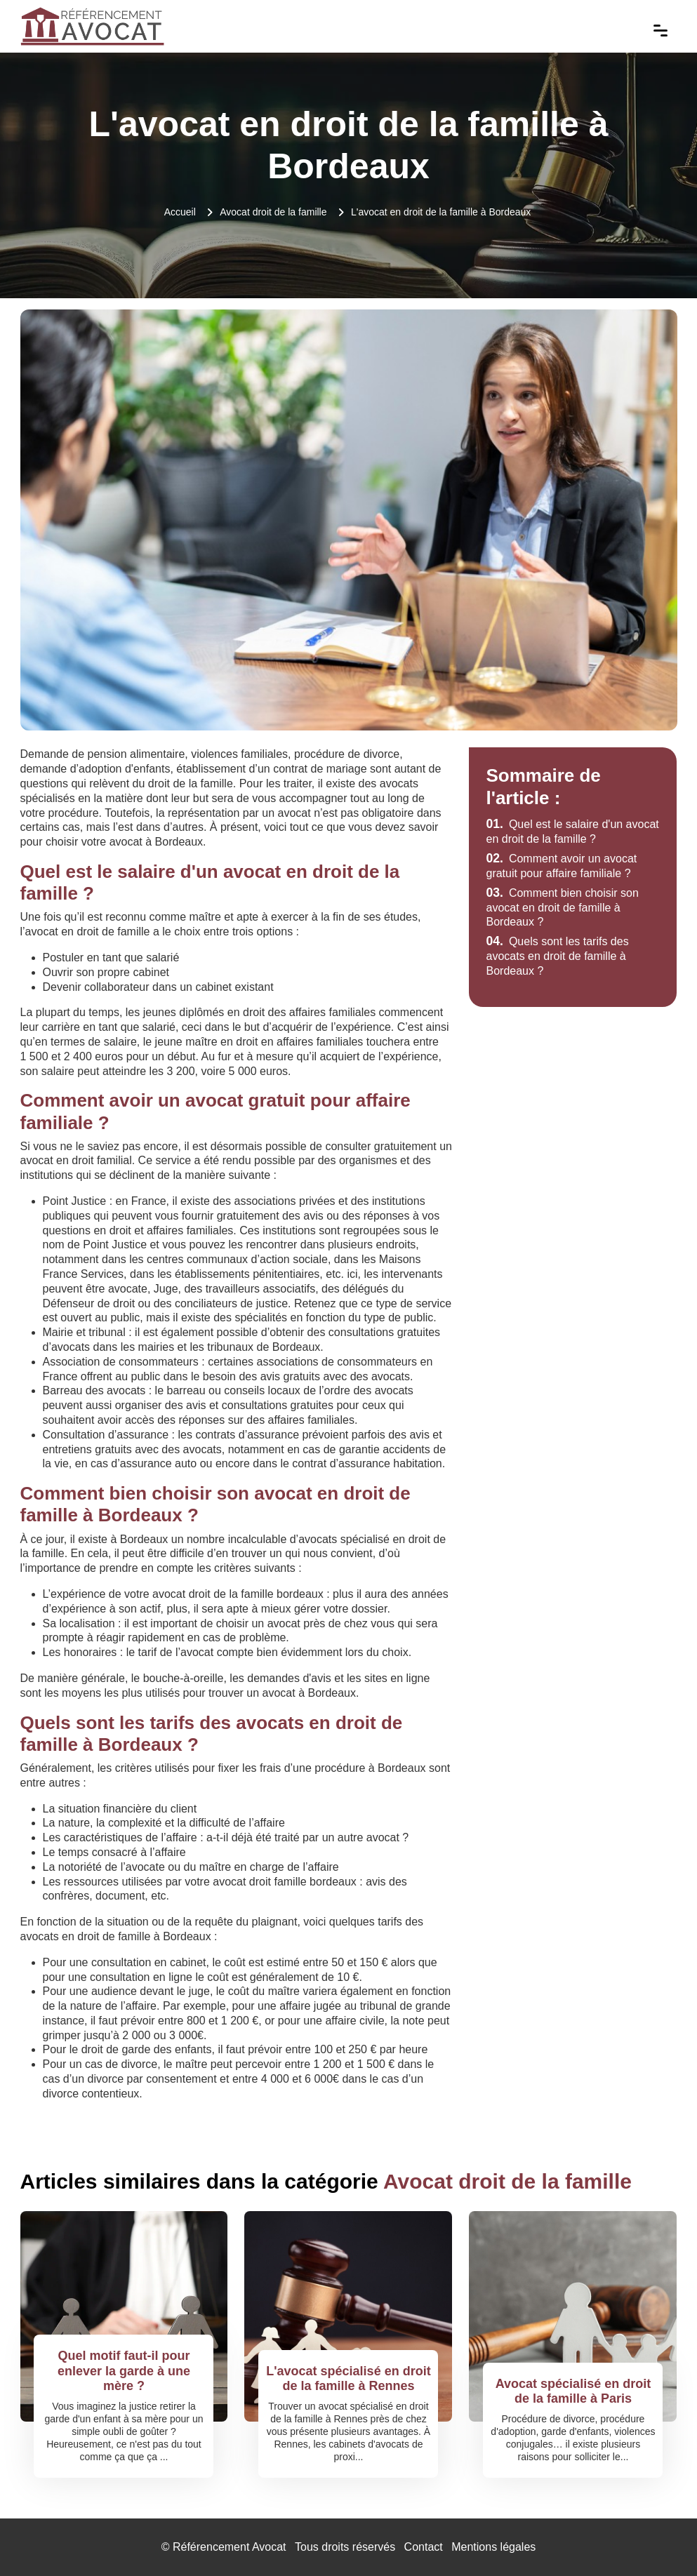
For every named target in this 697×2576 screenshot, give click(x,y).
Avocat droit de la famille (273, 212)
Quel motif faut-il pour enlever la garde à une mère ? (124, 2371)
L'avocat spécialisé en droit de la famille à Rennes (348, 2379)
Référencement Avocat (229, 2547)
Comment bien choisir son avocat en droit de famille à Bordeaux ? (562, 907)
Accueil (180, 212)
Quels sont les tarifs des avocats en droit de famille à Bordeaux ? (557, 956)
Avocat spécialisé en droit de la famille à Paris (573, 2391)
